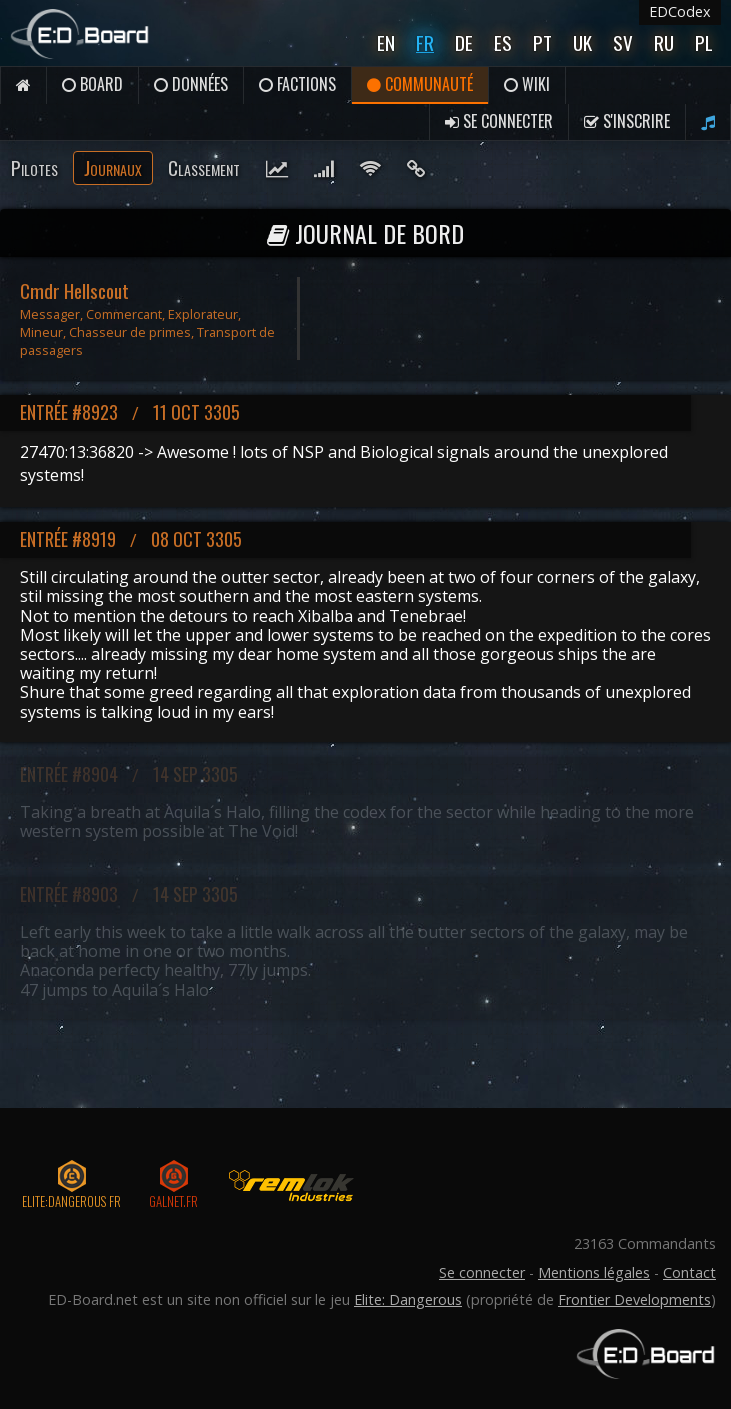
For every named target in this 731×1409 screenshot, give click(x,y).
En (386, 42)
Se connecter (499, 121)
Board (92, 84)
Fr (425, 42)
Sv (623, 42)
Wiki (527, 84)
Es (503, 42)
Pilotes (34, 167)
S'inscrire (627, 121)
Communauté (420, 84)
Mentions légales (594, 1272)
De (464, 42)
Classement (204, 167)
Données (191, 84)
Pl (704, 42)
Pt (542, 42)
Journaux (113, 167)
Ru (664, 42)
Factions (297, 84)
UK (582, 42)
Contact (689, 1272)
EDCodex (680, 11)
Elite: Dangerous (408, 1299)
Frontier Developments (634, 1299)
